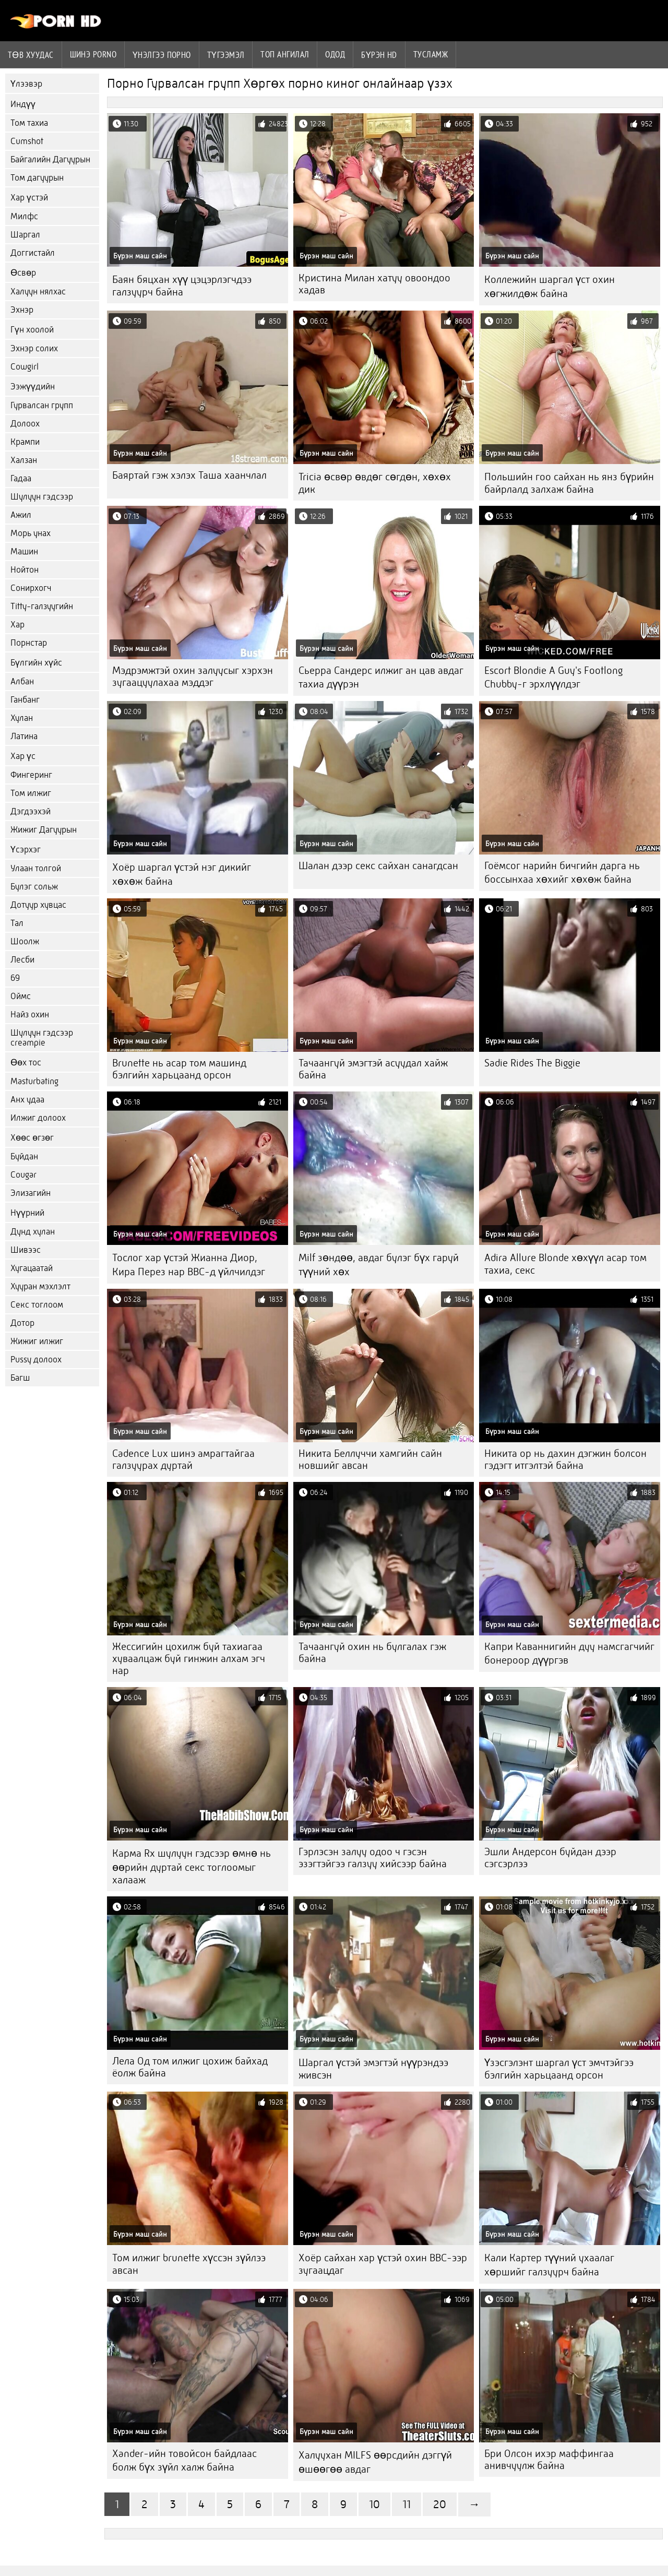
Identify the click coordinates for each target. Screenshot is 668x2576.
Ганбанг (25, 700)
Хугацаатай (31, 1268)
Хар (17, 625)
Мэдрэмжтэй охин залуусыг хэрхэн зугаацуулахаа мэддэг (192, 676)
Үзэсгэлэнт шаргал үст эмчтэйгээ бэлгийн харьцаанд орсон (559, 2069)
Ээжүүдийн (32, 386)
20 (439, 2504)
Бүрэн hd (379, 55)
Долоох (25, 424)
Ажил (20, 515)
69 (15, 978)
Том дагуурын (37, 178)
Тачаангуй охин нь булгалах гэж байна (372, 1653)
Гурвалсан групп (41, 405)
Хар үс (22, 756)
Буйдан (24, 1156)
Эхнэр (21, 310)
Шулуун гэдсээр (41, 497)
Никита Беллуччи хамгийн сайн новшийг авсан (370, 1459)
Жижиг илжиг (36, 1341)
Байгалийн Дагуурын (50, 159)
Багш (20, 1378)
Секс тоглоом (36, 1305)
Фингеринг (31, 775)
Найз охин (29, 1014)
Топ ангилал (284, 54)
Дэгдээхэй (30, 811)
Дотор (22, 1323)
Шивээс (25, 1250)
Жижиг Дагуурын (43, 830)
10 (374, 2504)
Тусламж (430, 54)
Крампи (25, 442)
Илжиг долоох (38, 1118)
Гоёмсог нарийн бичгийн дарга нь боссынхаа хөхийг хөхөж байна (562, 872)
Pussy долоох (36, 1359)
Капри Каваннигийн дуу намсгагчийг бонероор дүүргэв (569, 1653)
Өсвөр (23, 273)
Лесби (22, 960)
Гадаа (20, 478)
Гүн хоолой (32, 330)
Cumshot (26, 141)
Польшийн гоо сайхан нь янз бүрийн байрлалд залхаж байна (569, 483)
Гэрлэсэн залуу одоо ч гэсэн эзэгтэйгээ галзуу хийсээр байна (373, 1858)
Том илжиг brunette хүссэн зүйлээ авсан (189, 2264)
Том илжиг (30, 793)
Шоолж (24, 941)
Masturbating (34, 1081)
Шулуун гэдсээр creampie (41, 1038)
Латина (24, 736)
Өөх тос (25, 1062)
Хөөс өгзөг (32, 1138)
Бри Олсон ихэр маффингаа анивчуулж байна (549, 2460)
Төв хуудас (31, 55)
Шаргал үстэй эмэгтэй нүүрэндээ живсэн (373, 2069)
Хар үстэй (29, 198)
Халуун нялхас (38, 291)
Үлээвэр (26, 84)
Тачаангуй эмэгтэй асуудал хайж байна (373, 1069)
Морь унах (30, 533)
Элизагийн (30, 1193)
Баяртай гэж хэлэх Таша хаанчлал (189, 475)
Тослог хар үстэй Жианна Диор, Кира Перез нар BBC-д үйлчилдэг (188, 1265)
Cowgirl (24, 367)
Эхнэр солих (34, 348)
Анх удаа (27, 1100)
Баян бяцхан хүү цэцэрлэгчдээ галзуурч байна (182, 286)
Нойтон (24, 570)
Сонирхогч (31, 588)
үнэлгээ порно (162, 55)
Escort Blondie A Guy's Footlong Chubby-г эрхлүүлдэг (553, 677)
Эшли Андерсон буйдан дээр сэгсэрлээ (550, 1858)
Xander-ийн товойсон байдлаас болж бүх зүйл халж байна (184, 2460)
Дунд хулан (32, 1232)
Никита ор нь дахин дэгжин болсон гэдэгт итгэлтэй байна (565, 1459)
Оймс (20, 996)
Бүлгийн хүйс (36, 663)
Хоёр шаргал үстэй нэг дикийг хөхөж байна (181, 874)
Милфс (24, 216)
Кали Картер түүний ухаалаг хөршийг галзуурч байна (549, 2265)
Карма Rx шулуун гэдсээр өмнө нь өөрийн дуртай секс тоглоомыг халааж (191, 1866)
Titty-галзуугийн (41, 606)
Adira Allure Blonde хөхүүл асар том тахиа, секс (565, 1264)
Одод (335, 54)
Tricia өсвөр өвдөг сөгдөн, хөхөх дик (375, 483)
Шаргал (25, 235)
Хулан (21, 718)
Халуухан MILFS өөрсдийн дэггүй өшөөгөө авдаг (375, 2462)
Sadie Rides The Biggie (532, 1063)
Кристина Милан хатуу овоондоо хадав (374, 284)
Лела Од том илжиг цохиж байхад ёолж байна (190, 2067)
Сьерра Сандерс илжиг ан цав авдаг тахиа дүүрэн (381, 677)
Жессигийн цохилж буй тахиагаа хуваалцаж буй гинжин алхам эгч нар (188, 1659)
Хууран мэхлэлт (40, 1286)
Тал (16, 923)
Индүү (22, 104)
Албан (22, 681)
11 (406, 2504)
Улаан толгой (35, 868)
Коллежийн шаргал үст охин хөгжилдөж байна (549, 287)
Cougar (23, 1175)
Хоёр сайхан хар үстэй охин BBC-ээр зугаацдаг (383, 2264)
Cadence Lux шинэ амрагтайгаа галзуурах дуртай (183, 1459)
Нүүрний (27, 1213)
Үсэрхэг (25, 849)
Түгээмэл (226, 55)
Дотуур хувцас (38, 905)
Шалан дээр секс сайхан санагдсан (378, 866)
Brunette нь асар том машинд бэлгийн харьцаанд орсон (179, 1069)
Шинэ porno (93, 54)
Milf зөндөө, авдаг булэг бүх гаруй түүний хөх (379, 1265)
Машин (24, 551)
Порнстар (28, 643)
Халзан (23, 460)
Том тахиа (29, 123)
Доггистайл (32, 253)
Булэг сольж (34, 887)
